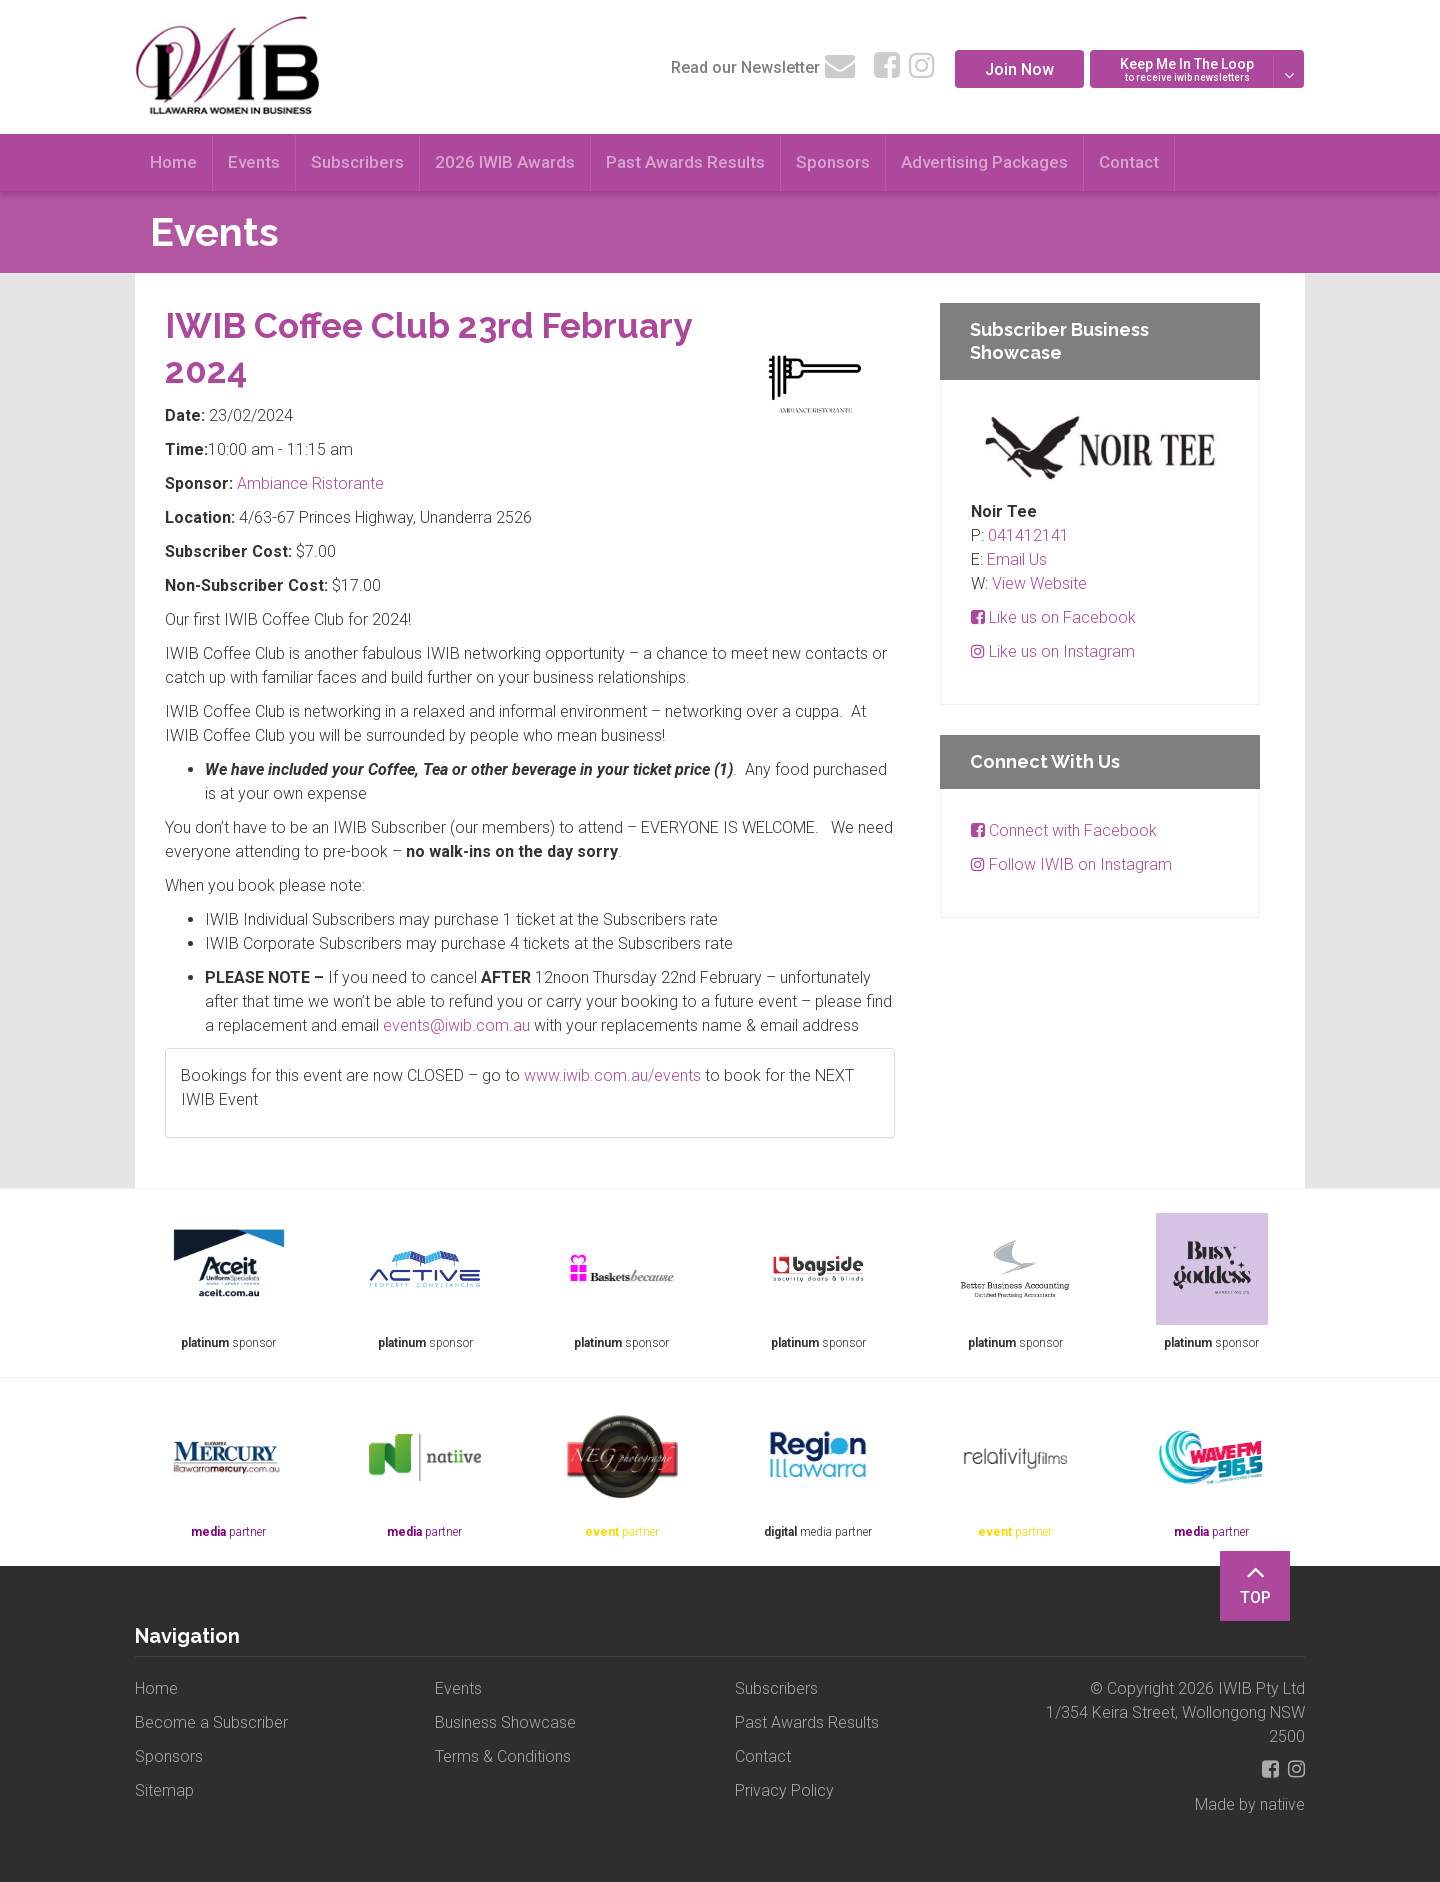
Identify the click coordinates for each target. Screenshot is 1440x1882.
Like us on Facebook (1053, 617)
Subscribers (357, 162)
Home (173, 162)
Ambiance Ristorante (310, 483)
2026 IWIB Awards (505, 162)
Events (254, 162)
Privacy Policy (784, 1790)
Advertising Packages (984, 162)
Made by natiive (1250, 1804)
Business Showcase (505, 1722)
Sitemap (164, 1790)
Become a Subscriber (211, 1722)
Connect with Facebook (1064, 830)
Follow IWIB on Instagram (1071, 864)
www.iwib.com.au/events (612, 1075)
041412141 (1028, 535)
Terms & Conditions (503, 1756)
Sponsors (833, 162)
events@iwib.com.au (456, 1025)
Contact (1129, 162)
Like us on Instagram (1053, 651)
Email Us (1017, 559)
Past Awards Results (685, 162)
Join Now (1019, 69)
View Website (1039, 583)
